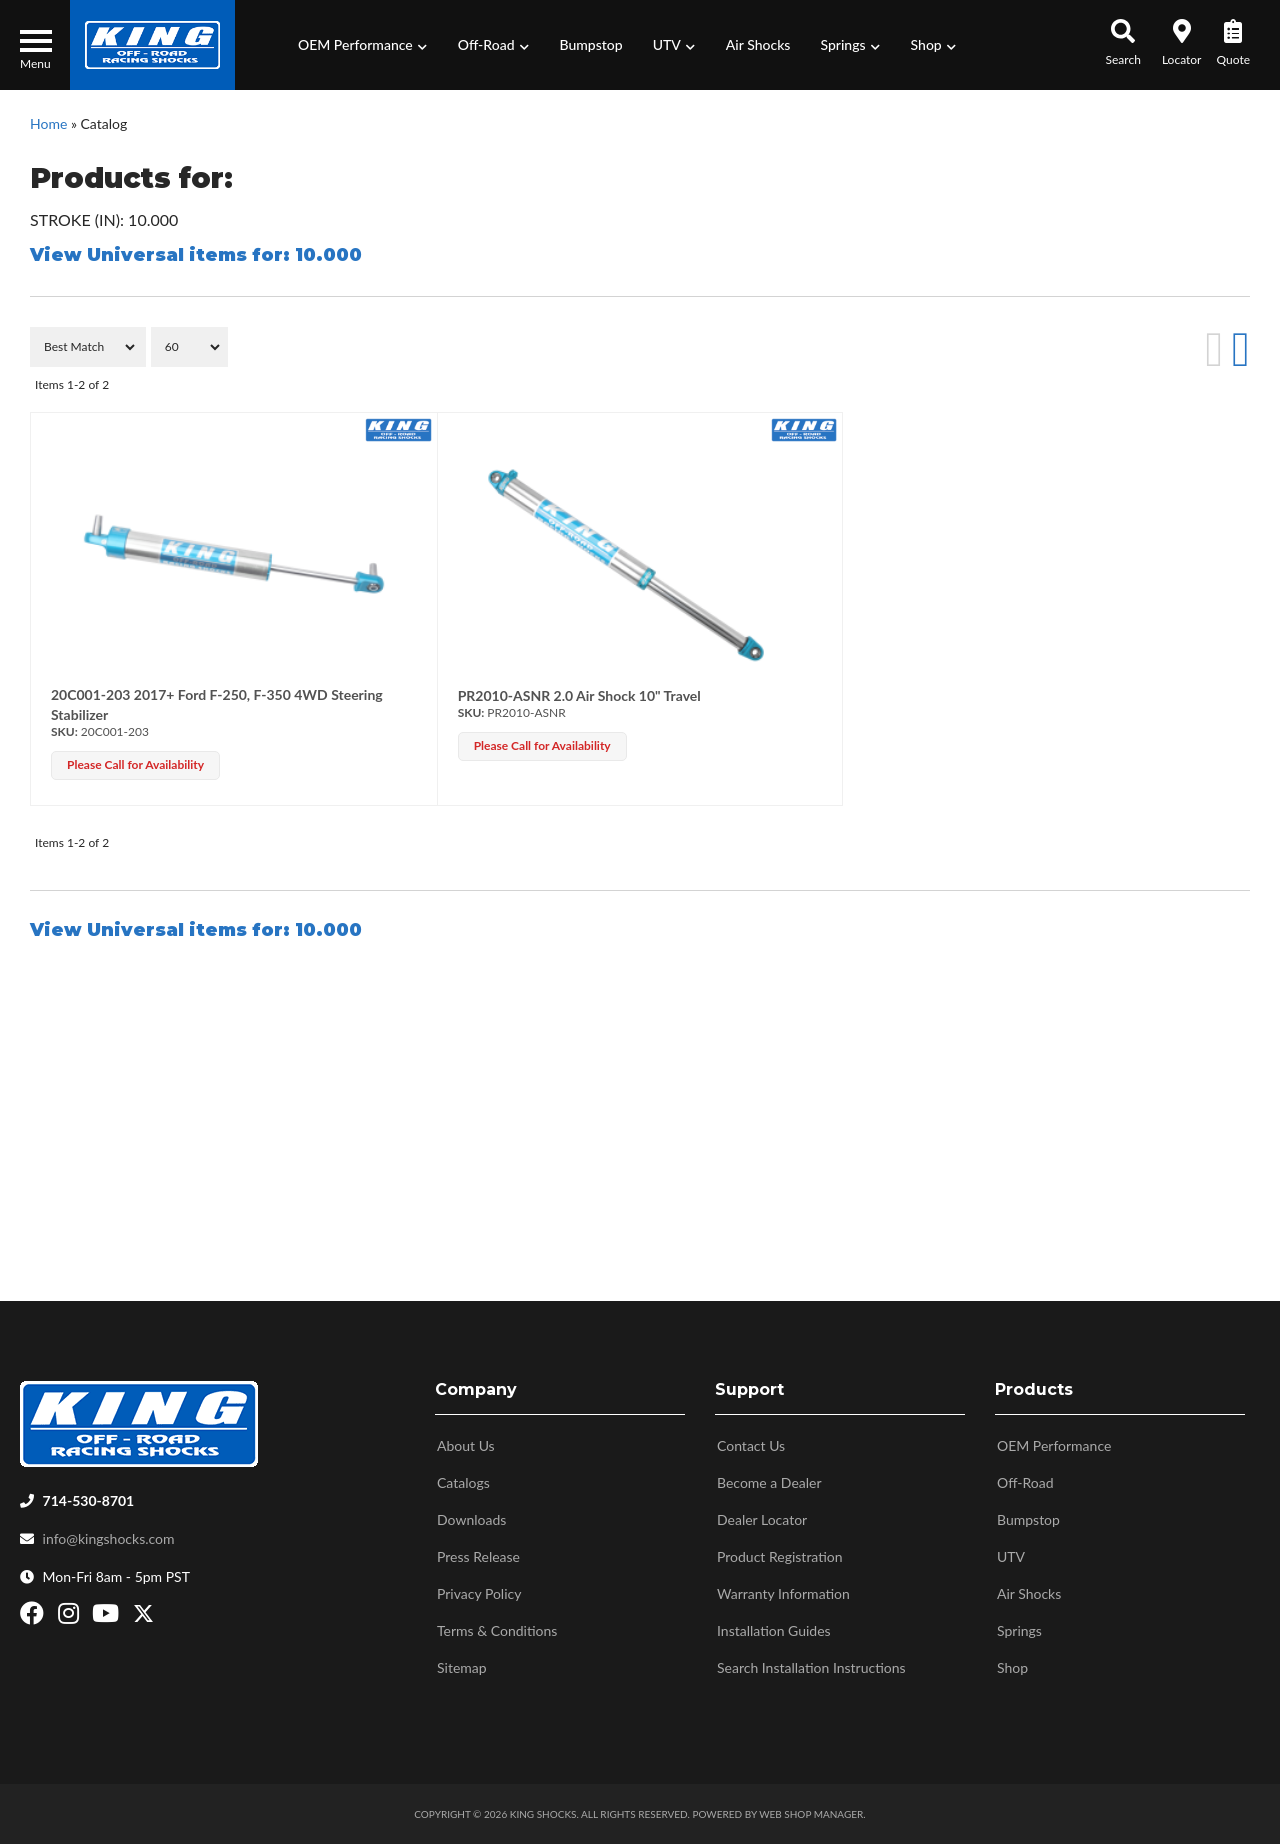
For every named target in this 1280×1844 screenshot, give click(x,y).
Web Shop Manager (811, 1814)
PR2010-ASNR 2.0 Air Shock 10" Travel (579, 695)
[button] (363, 45)
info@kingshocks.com (109, 1538)
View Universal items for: (196, 255)
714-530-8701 (89, 1500)
